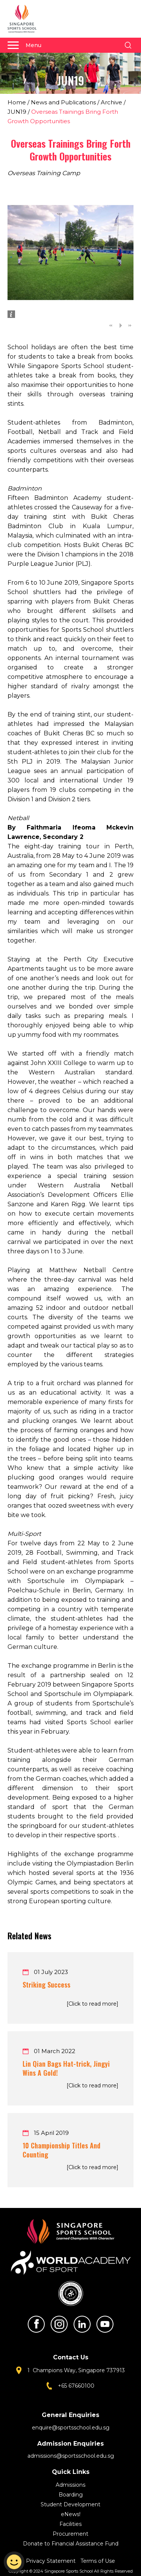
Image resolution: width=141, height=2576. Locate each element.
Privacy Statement (51, 2561)
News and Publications (63, 102)
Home (17, 102)
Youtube (105, 2324)
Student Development (70, 2504)
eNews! (70, 2514)
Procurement (70, 2533)
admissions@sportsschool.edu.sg (70, 2455)
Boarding (71, 2494)
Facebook (36, 2324)
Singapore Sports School (26, 19)
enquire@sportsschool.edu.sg (70, 2427)
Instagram (59, 2324)
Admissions (70, 2484)
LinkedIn (82, 2324)
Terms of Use (97, 2561)
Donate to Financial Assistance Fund (70, 2543)
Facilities (70, 2524)
